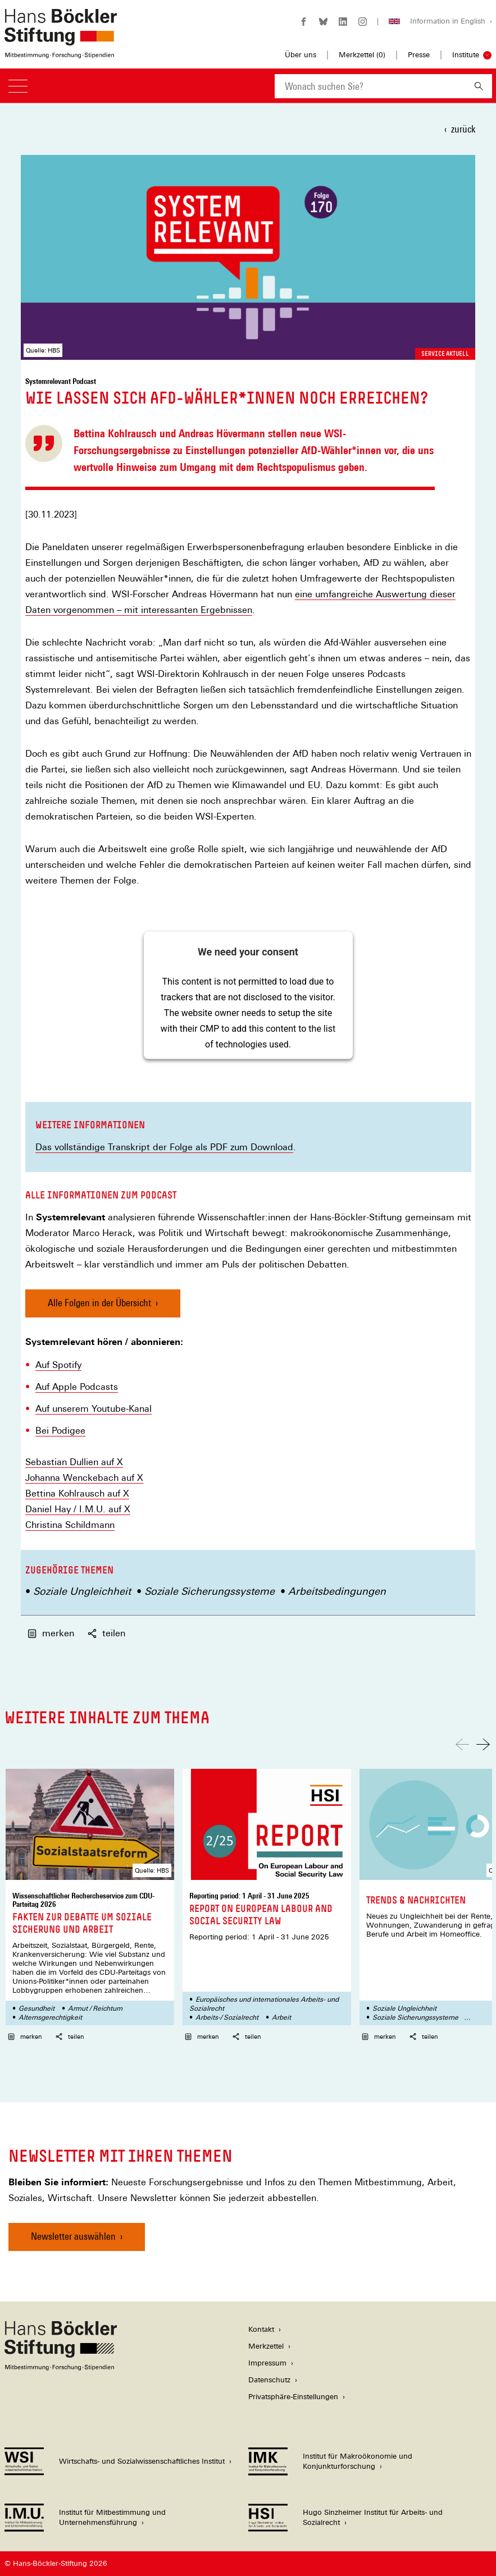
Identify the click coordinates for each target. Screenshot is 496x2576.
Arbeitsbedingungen (337, 1591)
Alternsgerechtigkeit (50, 2017)
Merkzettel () (362, 55)
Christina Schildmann (70, 1525)
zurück (463, 129)
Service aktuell (445, 354)
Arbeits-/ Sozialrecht (226, 2017)
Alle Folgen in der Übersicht (99, 1302)
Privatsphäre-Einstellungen (293, 2396)
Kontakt (261, 2329)
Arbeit (281, 2017)
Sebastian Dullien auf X (74, 1462)
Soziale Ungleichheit (82, 1591)
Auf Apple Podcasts (76, 1387)
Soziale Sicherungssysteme (209, 1591)
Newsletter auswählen (73, 2236)
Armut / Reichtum (95, 2008)
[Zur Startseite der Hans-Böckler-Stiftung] (60, 52)
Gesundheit (36, 2008)
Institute (465, 55)
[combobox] (370, 86)
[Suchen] (479, 86)
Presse (419, 55)
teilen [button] (106, 1633)
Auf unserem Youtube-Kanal (93, 1408)
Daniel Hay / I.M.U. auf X (77, 1509)
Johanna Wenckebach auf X (84, 1478)
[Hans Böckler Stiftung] (60, 2367)
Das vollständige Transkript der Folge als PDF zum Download (164, 1147)
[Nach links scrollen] (462, 1744)
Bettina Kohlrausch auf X (77, 1493)
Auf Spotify (58, 1365)
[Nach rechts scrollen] (483, 1744)
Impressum (267, 2363)
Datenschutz (269, 2380)
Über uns (300, 55)
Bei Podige (57, 1430)
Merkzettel (266, 2346)
